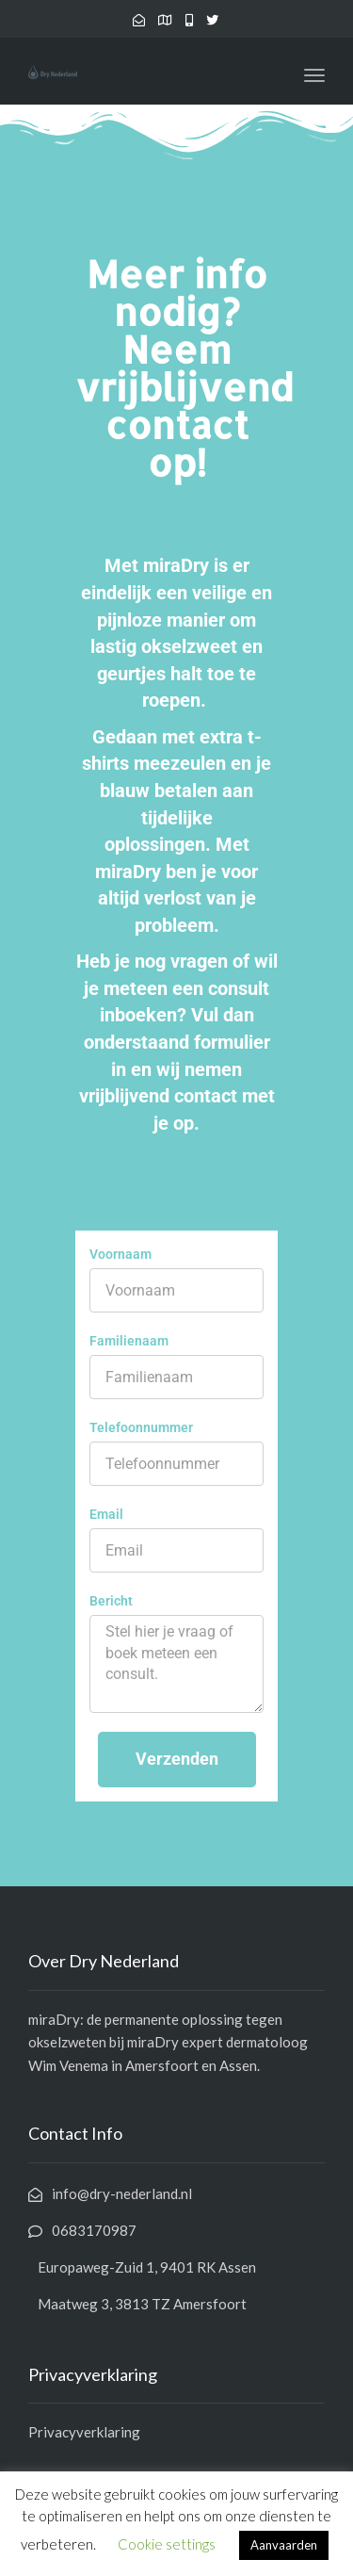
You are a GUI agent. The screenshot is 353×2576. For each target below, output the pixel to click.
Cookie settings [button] (167, 2543)
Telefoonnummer (141, 1427)
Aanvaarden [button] (283, 2544)
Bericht (111, 1600)
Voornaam (120, 1254)
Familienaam (128, 1340)
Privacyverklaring (84, 2431)
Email (106, 1514)
